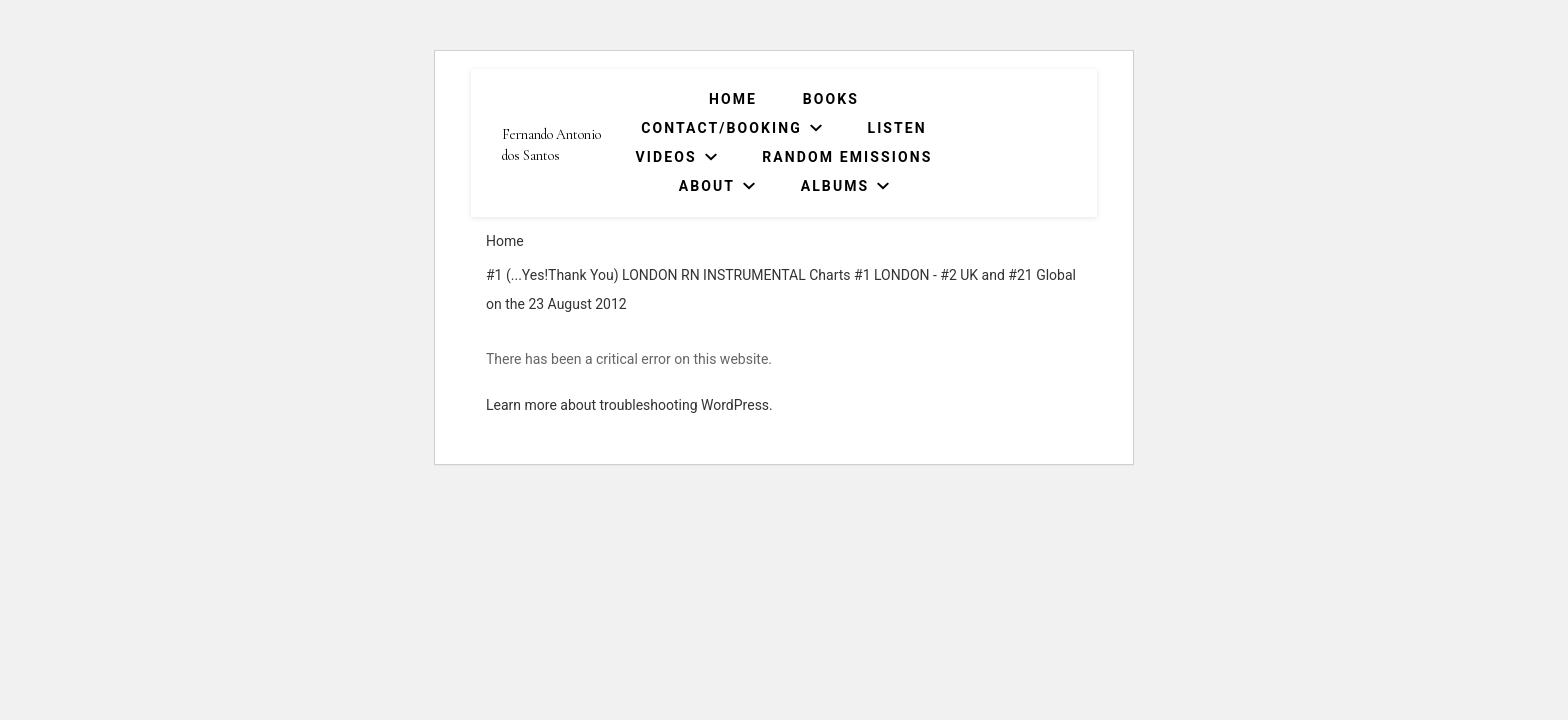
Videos (666, 157)
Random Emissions (847, 157)
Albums (835, 186)
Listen (896, 128)
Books (831, 99)
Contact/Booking (721, 128)
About (707, 186)
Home (733, 99)
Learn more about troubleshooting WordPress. (629, 405)
